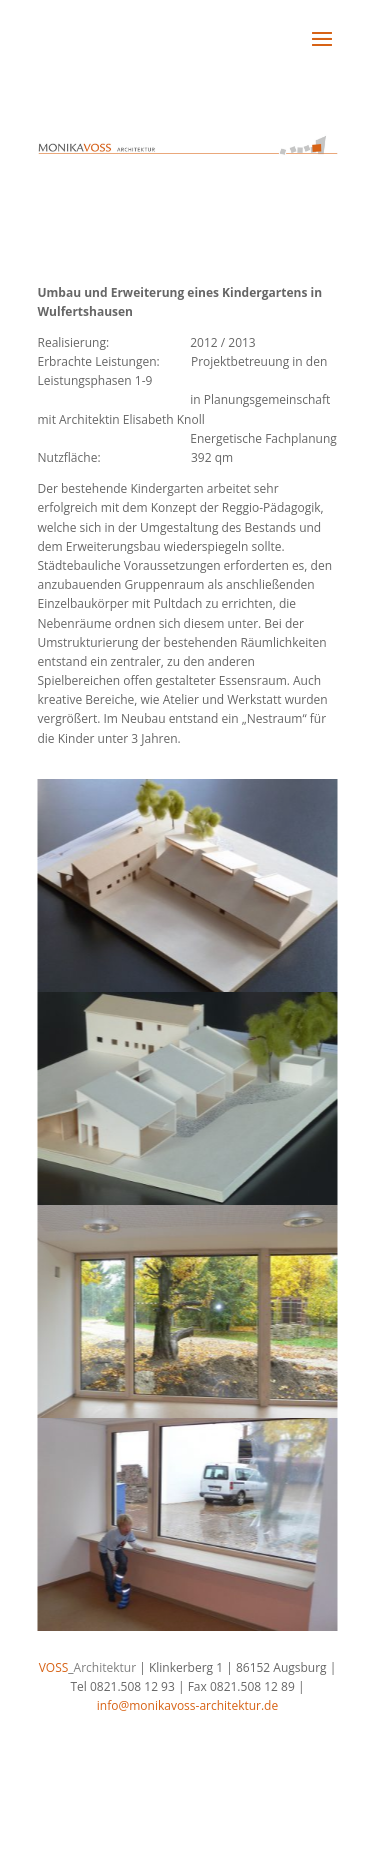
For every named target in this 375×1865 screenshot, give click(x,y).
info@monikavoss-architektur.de (187, 1705)
